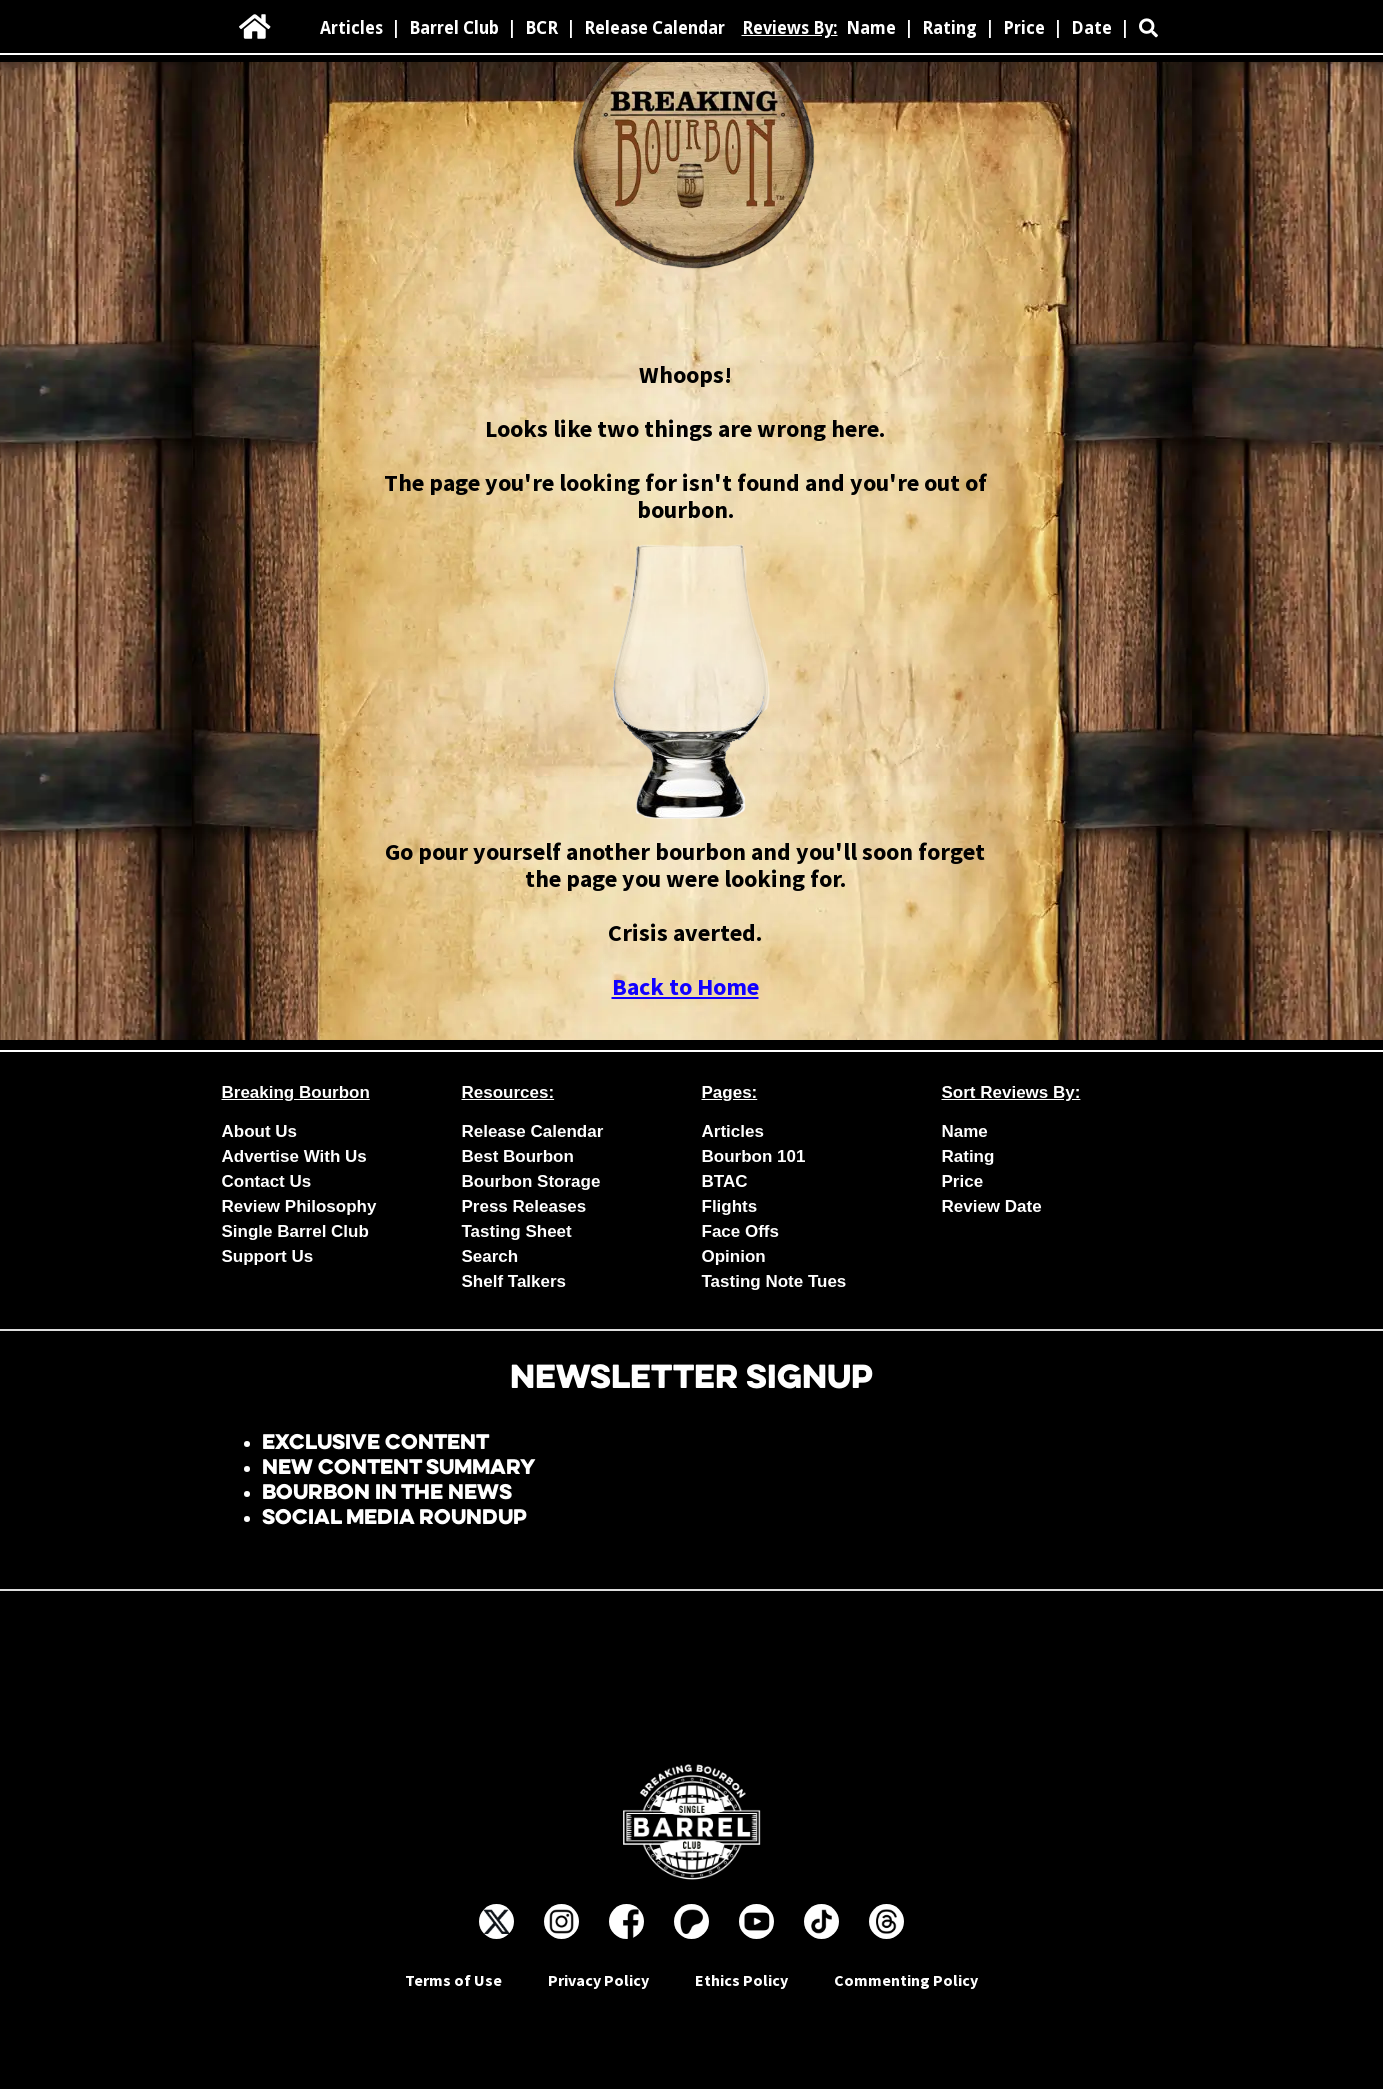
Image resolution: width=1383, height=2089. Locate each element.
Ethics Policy (741, 1980)
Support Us (268, 1256)
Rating (968, 1156)
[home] (255, 27)
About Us (260, 1131)
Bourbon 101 (754, 1156)
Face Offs (740, 1231)
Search (490, 1256)
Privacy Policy (598, 1980)
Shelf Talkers (514, 1281)
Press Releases (524, 1206)
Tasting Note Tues (774, 1281)
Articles (733, 1131)
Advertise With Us (294, 1156)
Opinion (734, 1256)
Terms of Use (453, 1980)
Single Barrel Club (295, 1231)
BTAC (725, 1181)
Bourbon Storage (531, 1181)
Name (965, 1131)
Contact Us (267, 1181)
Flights (730, 1206)
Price (963, 1181)
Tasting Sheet (517, 1231)
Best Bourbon (518, 1156)
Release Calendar (533, 1131)
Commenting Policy (906, 1980)
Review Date (992, 1206)
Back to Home (685, 986)
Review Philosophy (299, 1206)
